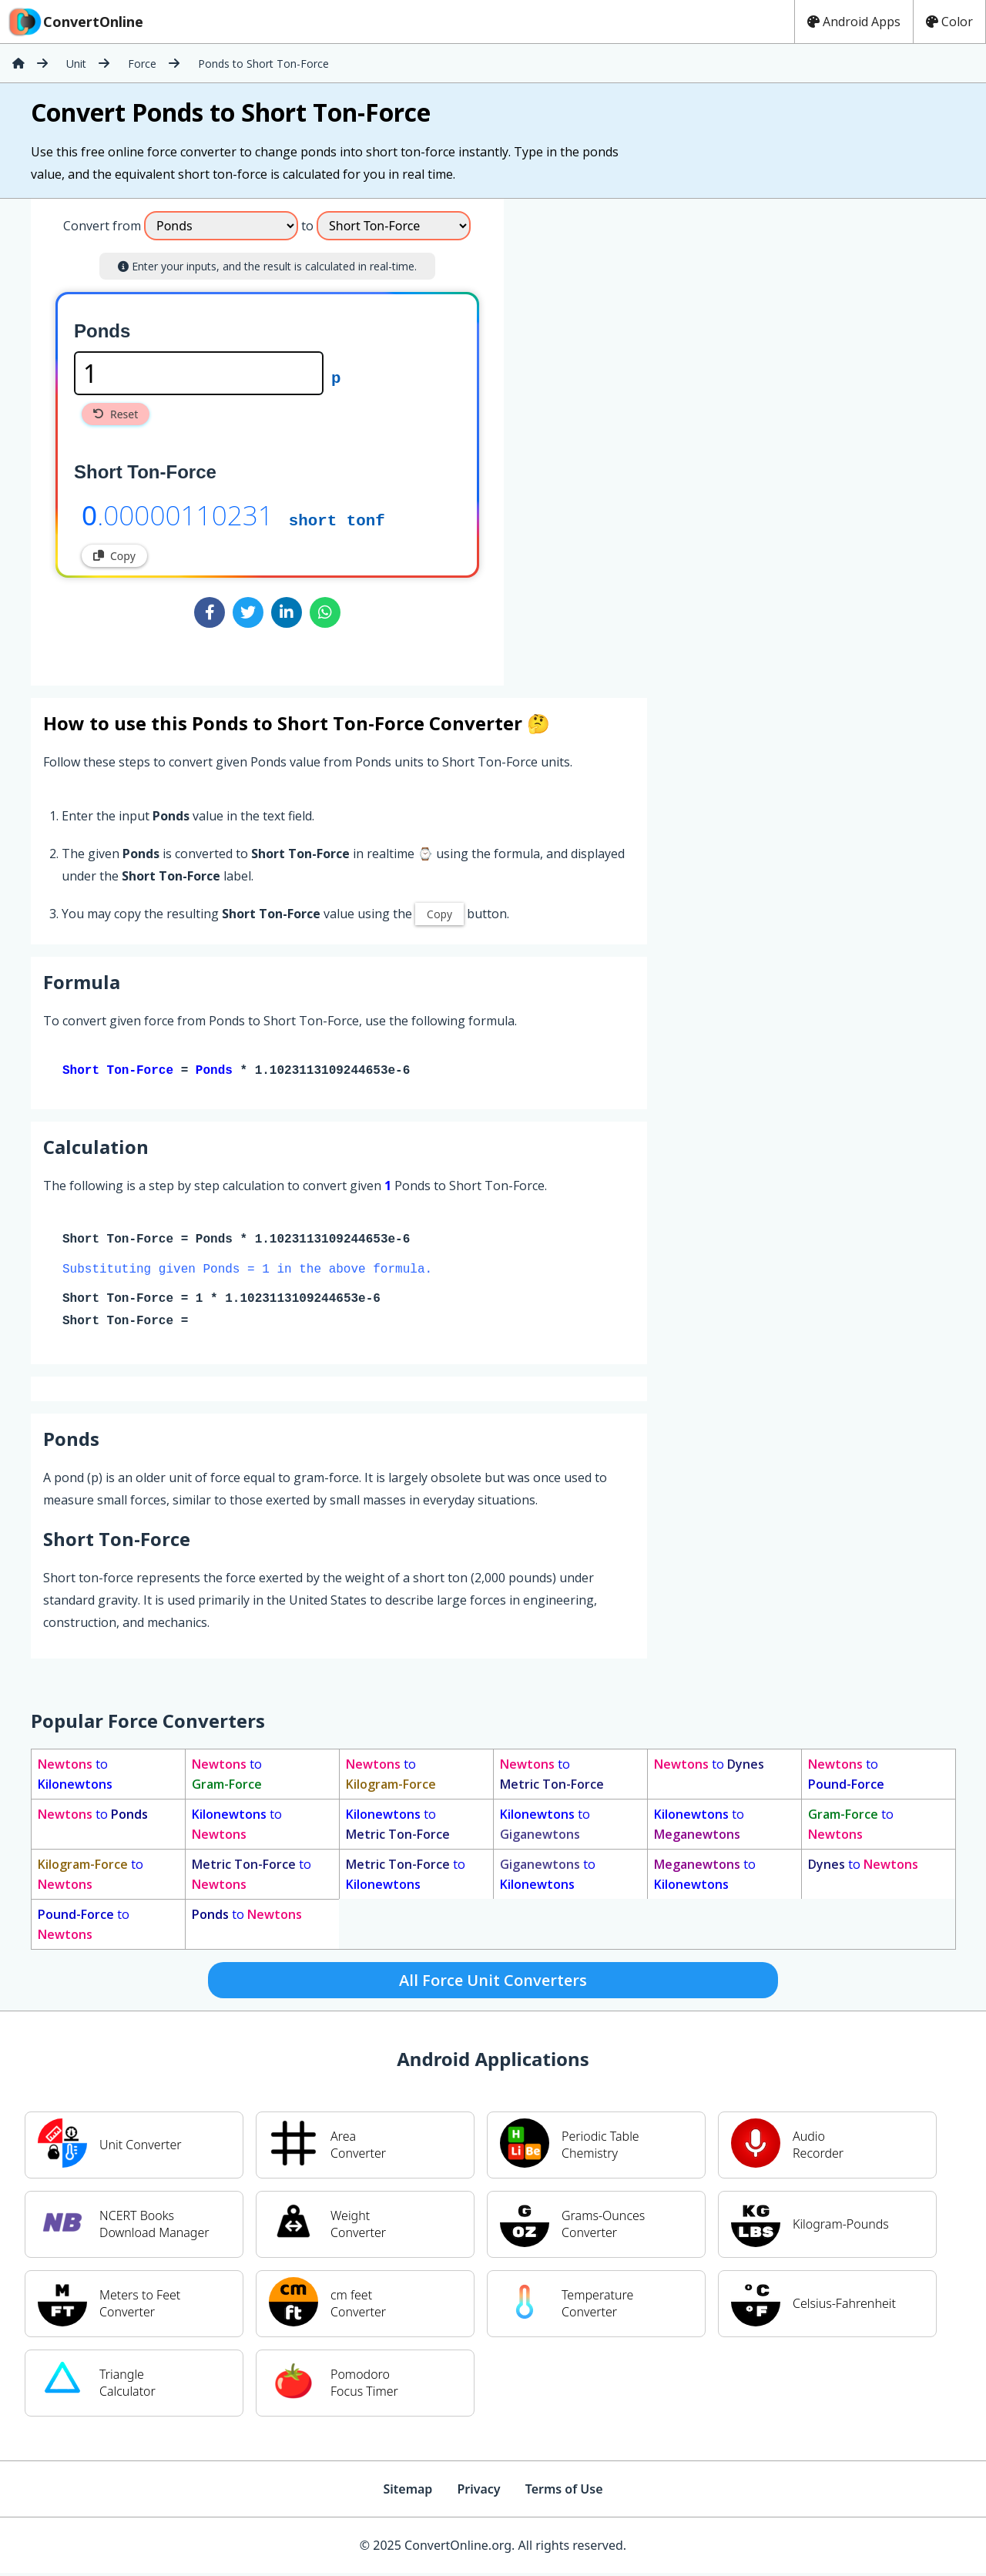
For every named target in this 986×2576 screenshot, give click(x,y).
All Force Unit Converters (493, 1983)
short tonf (337, 519)
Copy (114, 555)
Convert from (102, 225)
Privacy (478, 2492)
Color (949, 21)
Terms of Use (564, 2492)
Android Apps (853, 21)
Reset (115, 414)
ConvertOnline (74, 21)
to (75, 1777)
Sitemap (407, 2492)
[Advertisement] (631, 436)
